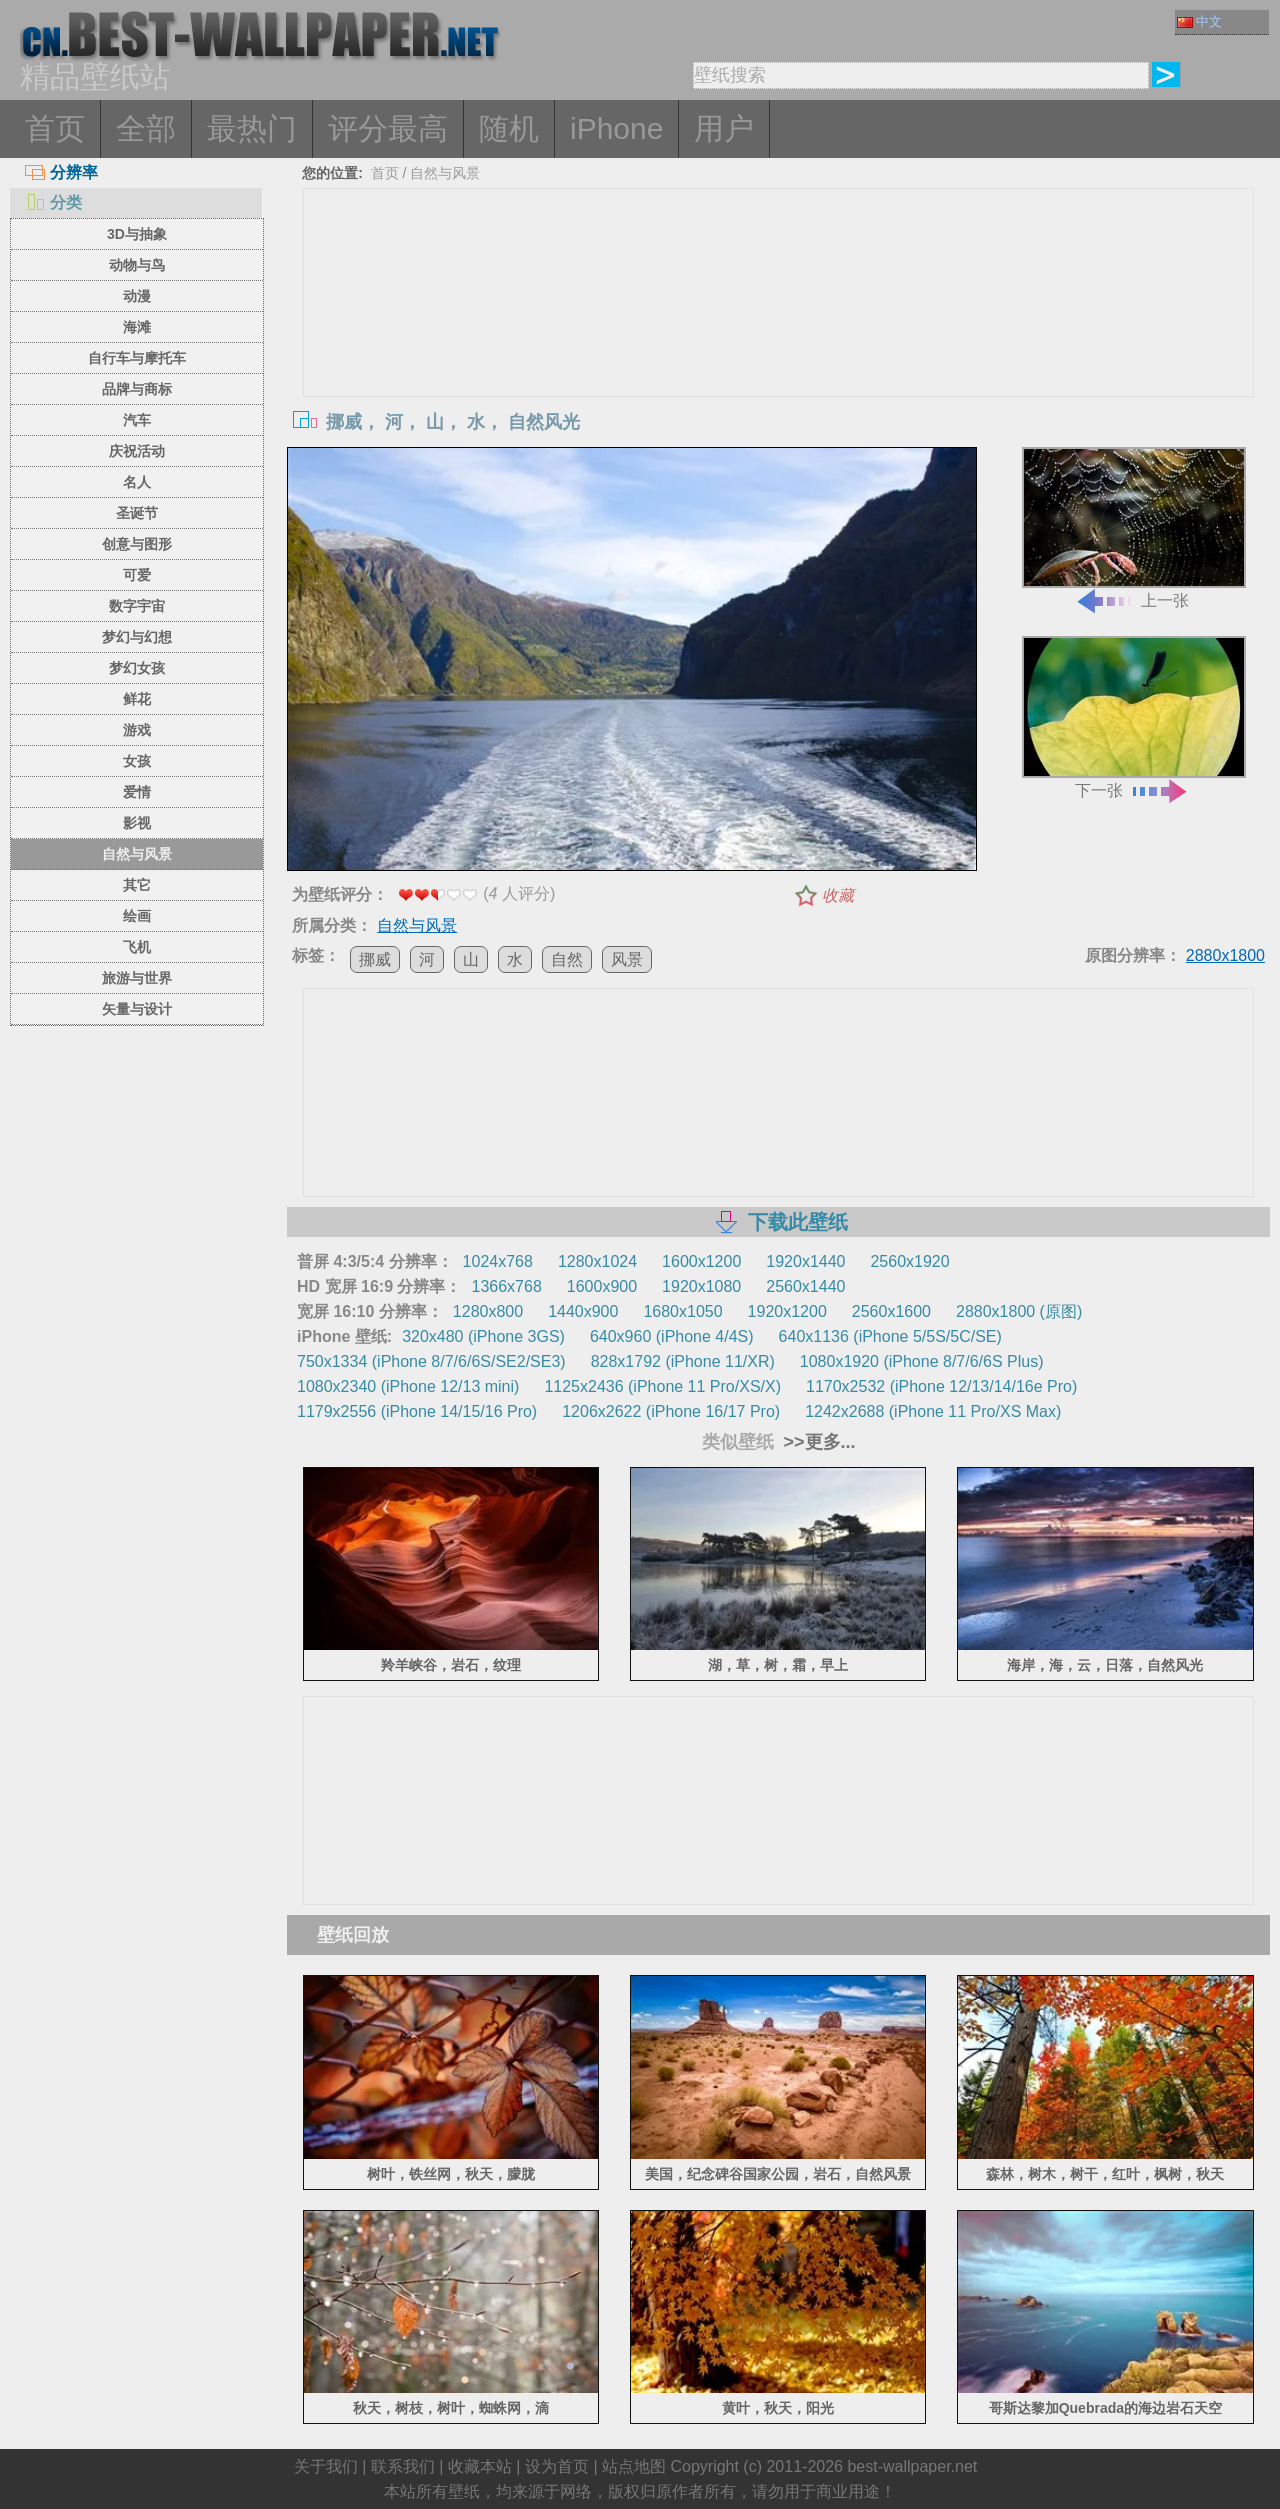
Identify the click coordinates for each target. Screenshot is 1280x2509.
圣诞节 (137, 513)
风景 (627, 959)
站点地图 (634, 2466)
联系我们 (403, 2466)
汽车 (137, 420)
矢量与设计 (137, 1009)
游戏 (137, 730)
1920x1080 (701, 1286)
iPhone (616, 128)
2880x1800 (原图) (1019, 1311)
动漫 (137, 296)
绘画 (137, 916)
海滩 (137, 327)
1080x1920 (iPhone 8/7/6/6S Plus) (922, 1361)
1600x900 (602, 1286)
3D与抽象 (137, 234)
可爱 (137, 575)
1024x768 (498, 1261)
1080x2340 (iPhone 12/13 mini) (408, 1386)
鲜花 (137, 699)
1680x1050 (682, 1311)
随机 (509, 128)
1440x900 (583, 1311)
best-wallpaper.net (912, 2466)
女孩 (137, 761)
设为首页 (557, 2466)
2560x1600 (891, 1311)
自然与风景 (137, 854)
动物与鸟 (137, 265)
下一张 (1134, 717)
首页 (55, 128)
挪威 (375, 959)
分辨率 (61, 172)
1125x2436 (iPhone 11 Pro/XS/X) (662, 1386)
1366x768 (506, 1286)
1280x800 (488, 1311)
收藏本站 (480, 2466)
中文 (1199, 21)
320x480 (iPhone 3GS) (483, 1336)
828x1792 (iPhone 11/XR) (683, 1361)
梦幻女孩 (137, 668)
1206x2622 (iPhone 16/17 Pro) (671, 1411)
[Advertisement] (779, 339)
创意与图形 (137, 544)
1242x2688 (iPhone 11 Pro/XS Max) (933, 1411)
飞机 (137, 947)
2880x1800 (1225, 955)
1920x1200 (787, 1311)
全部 (146, 128)
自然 (567, 959)
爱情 (137, 792)
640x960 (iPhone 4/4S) (672, 1336)
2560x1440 (805, 1286)
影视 (137, 823)
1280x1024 (597, 1261)
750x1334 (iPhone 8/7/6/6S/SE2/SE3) (431, 1361)
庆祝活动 (137, 451)
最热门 (252, 128)
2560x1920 (909, 1261)
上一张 (1134, 528)
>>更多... (817, 1442)
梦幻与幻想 (137, 637)
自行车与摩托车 (137, 358)
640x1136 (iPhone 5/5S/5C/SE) (890, 1336)
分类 (53, 202)
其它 (137, 885)
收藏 (838, 895)
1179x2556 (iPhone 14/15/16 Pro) (417, 1411)
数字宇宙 (137, 606)
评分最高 (388, 128)
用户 (724, 128)
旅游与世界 (137, 978)
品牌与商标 (137, 389)
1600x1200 (701, 1261)
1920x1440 (805, 1261)
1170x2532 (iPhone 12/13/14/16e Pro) (941, 1386)
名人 (137, 482)
